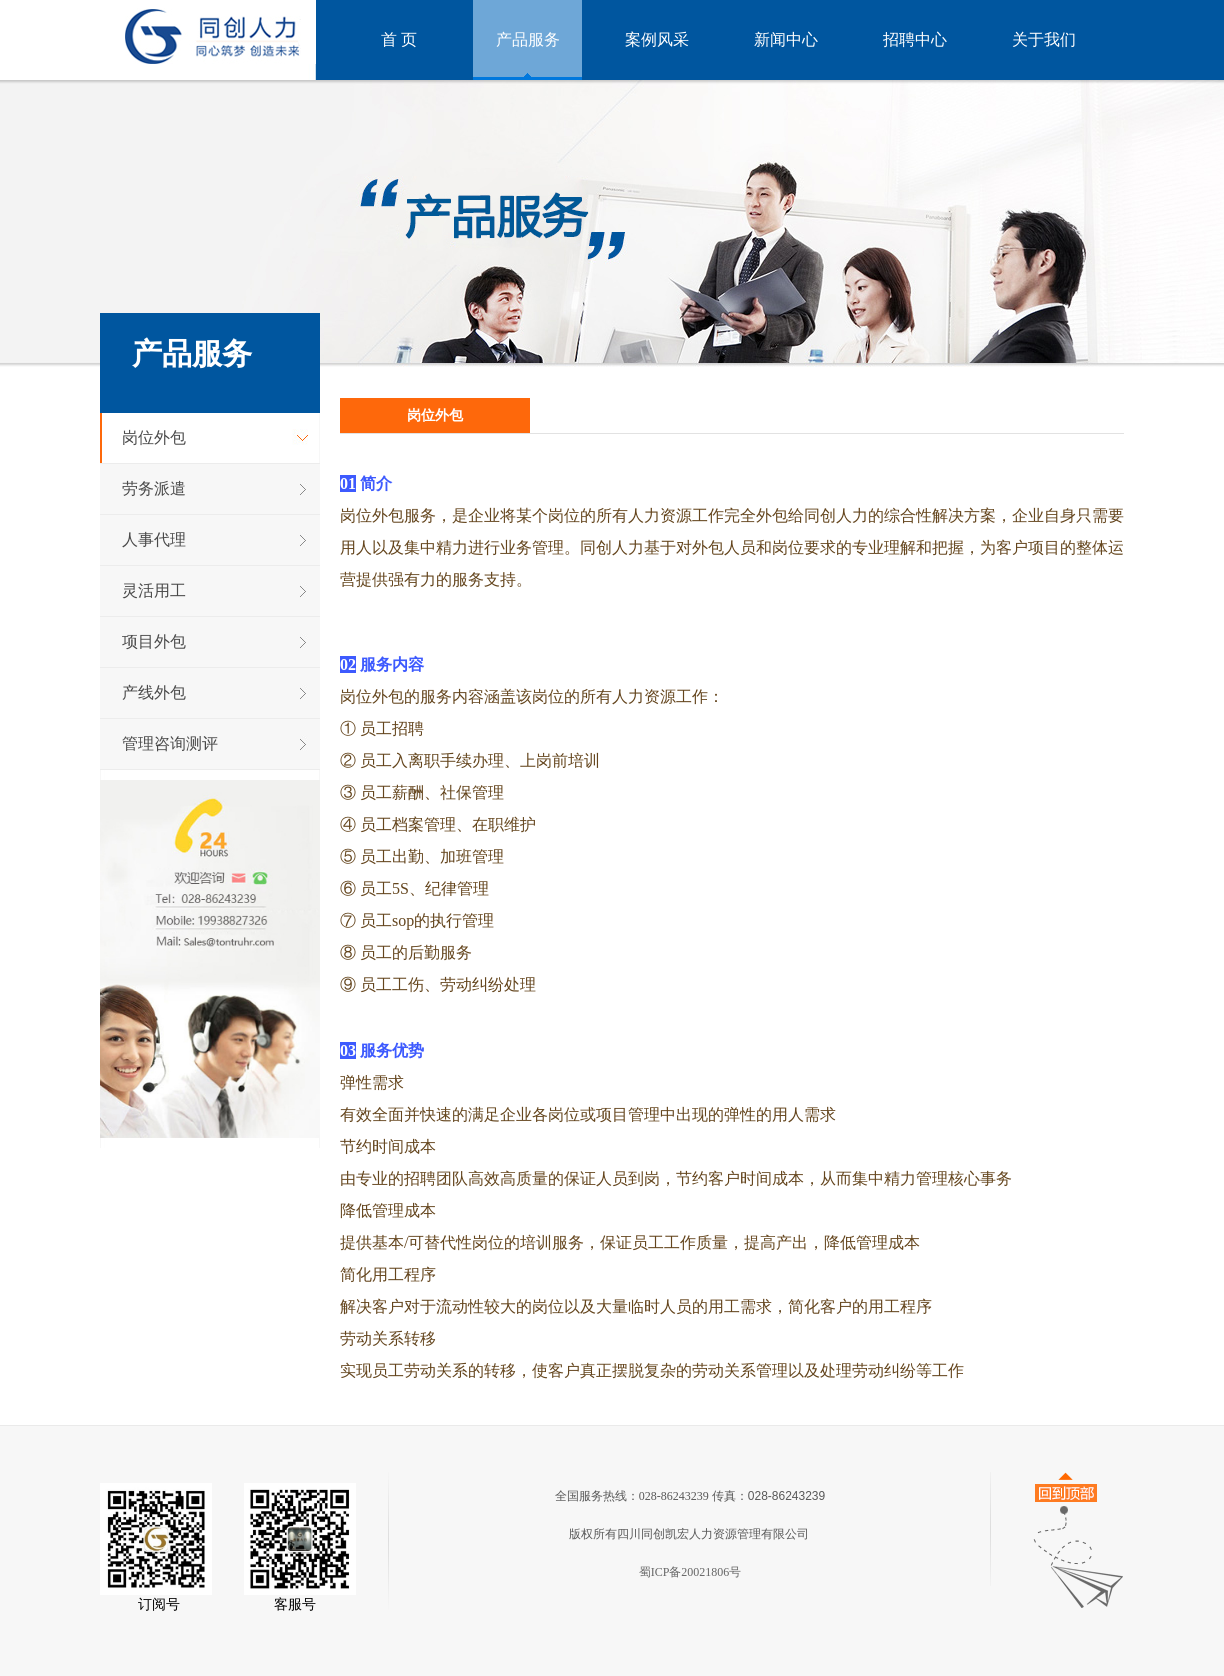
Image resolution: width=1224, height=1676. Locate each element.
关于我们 (1044, 39)
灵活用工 (154, 590)
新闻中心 (786, 39)
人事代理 (154, 539)
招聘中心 (915, 39)
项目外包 (154, 641)
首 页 (399, 39)
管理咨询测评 (170, 743)
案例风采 (657, 39)
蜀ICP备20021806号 (690, 1572)
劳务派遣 (154, 488)
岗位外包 (154, 437)
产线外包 (154, 692)
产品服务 (528, 39)
